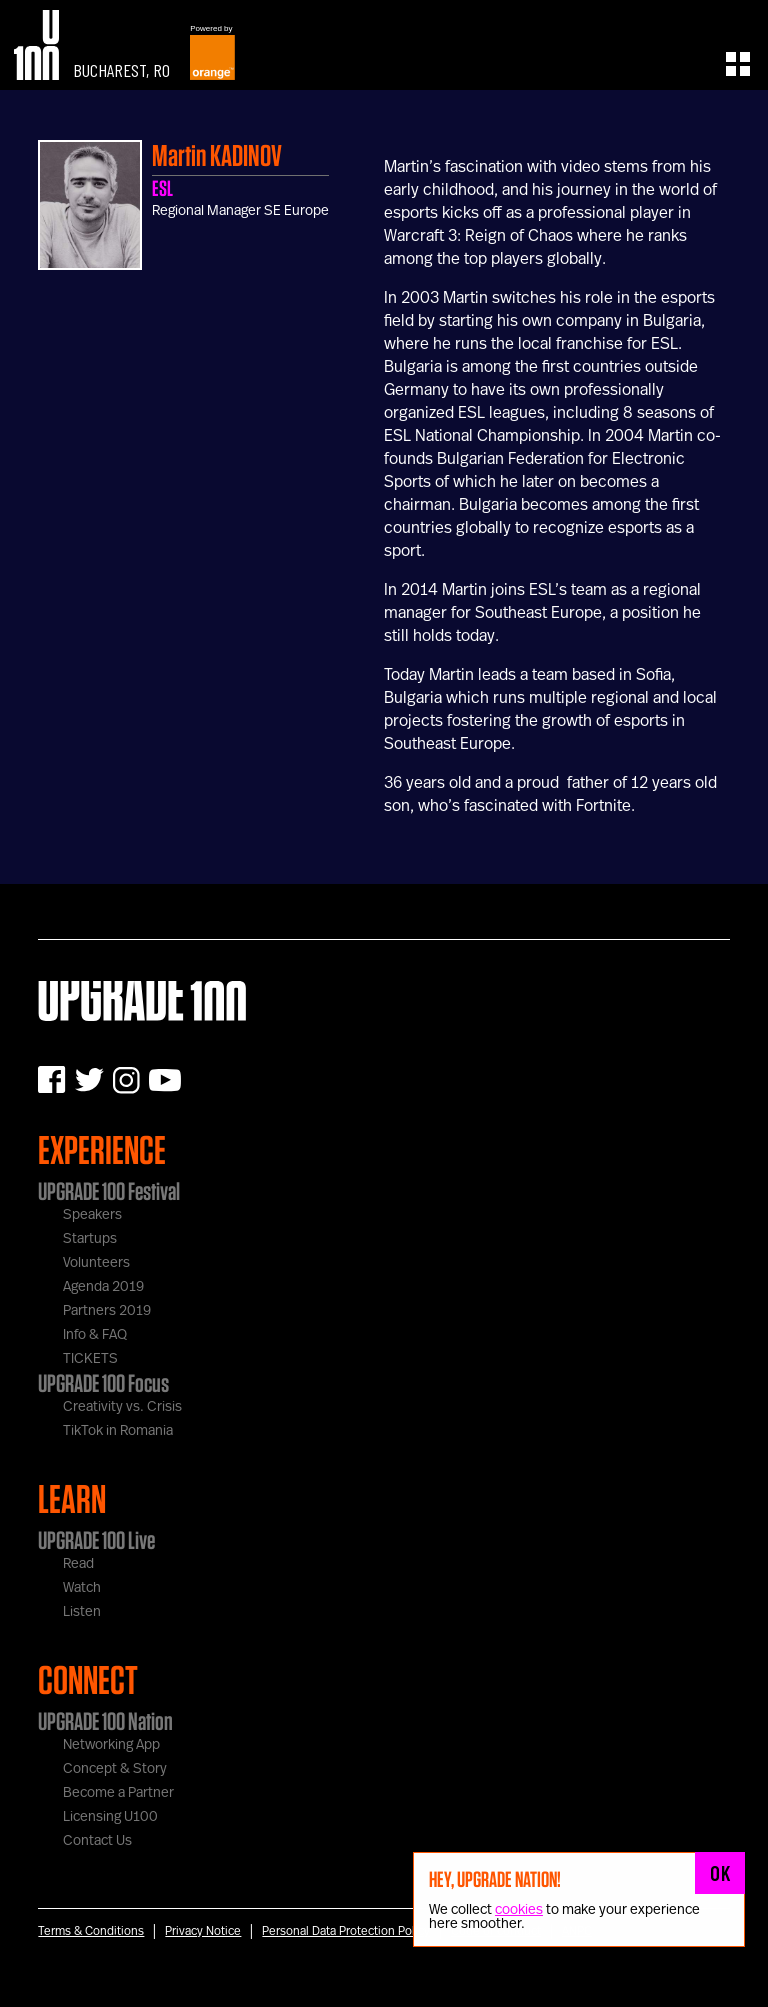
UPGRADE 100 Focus (103, 1383)
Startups (90, 1239)
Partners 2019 (107, 1311)
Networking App (111, 1745)
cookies (519, 1910)
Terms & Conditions (91, 1931)
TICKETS (90, 1359)
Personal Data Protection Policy (346, 1931)
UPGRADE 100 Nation (105, 1721)
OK (720, 1873)
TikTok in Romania (118, 1431)
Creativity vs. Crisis (122, 1407)
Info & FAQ (95, 1335)
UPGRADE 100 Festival (109, 1191)
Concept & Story (115, 1769)
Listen (82, 1612)
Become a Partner (118, 1793)
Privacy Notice (203, 1931)
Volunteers (96, 1263)
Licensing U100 (110, 1817)
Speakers (92, 1215)
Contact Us (97, 1841)
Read (78, 1564)
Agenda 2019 (103, 1287)
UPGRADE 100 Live (96, 1540)
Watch (82, 1588)
